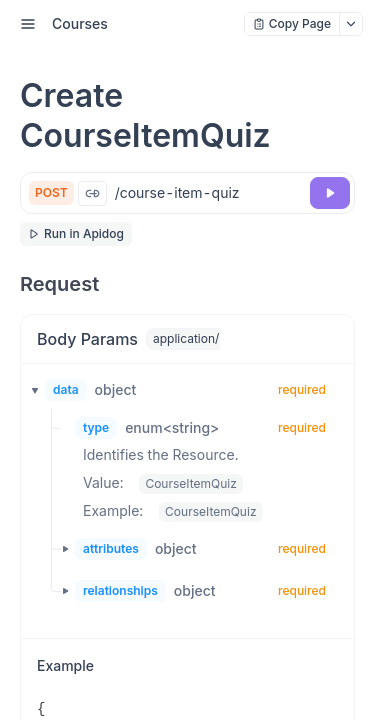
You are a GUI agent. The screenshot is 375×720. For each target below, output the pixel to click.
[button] (29, 390)
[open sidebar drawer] (28, 24)
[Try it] (330, 193)
